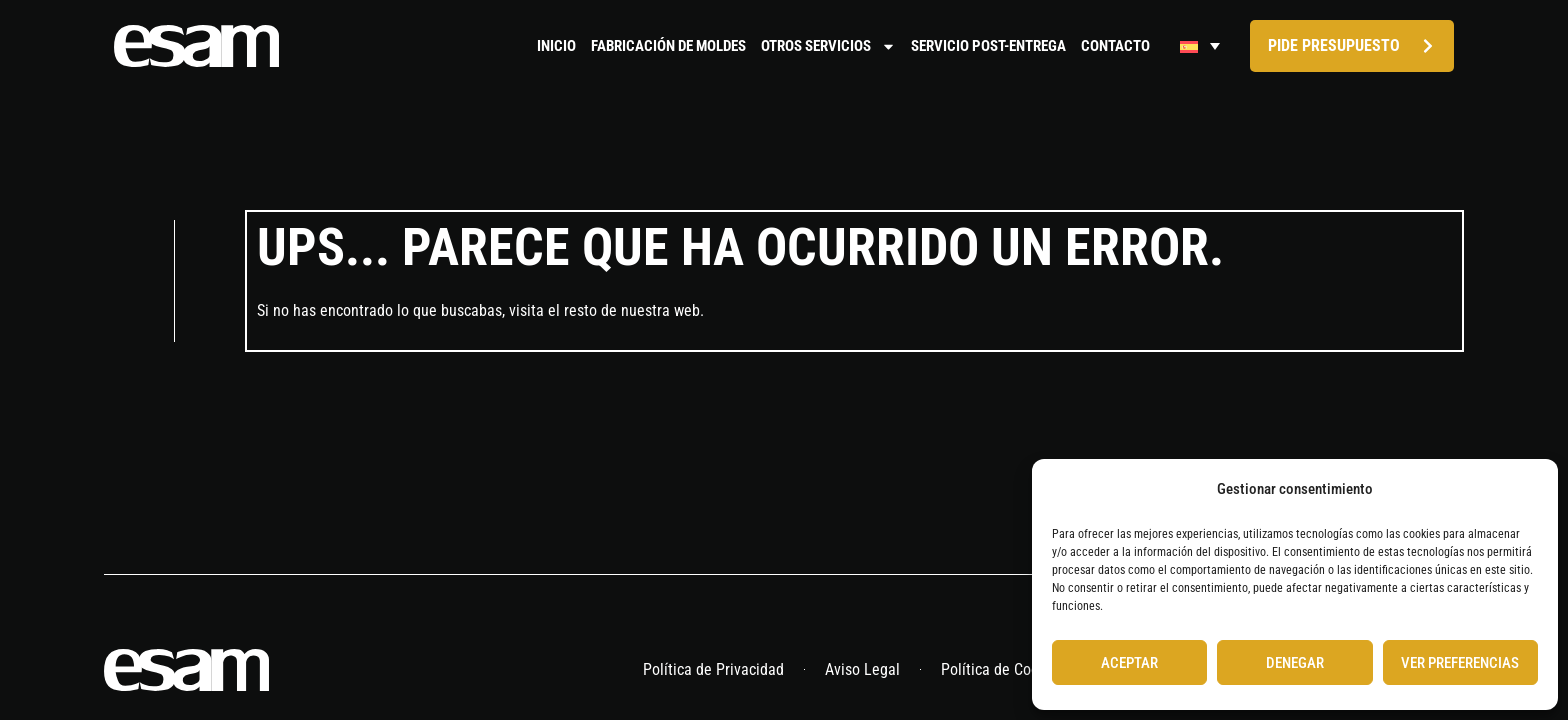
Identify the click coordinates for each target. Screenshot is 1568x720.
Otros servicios (828, 46)
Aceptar (1129, 663)
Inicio (556, 46)
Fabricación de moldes (668, 46)
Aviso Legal (862, 671)
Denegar (1295, 663)
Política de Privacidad (713, 671)
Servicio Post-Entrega (988, 46)
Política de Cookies (1003, 671)
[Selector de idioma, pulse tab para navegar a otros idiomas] (1200, 46)
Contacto (1115, 46)
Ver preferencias (1460, 663)
